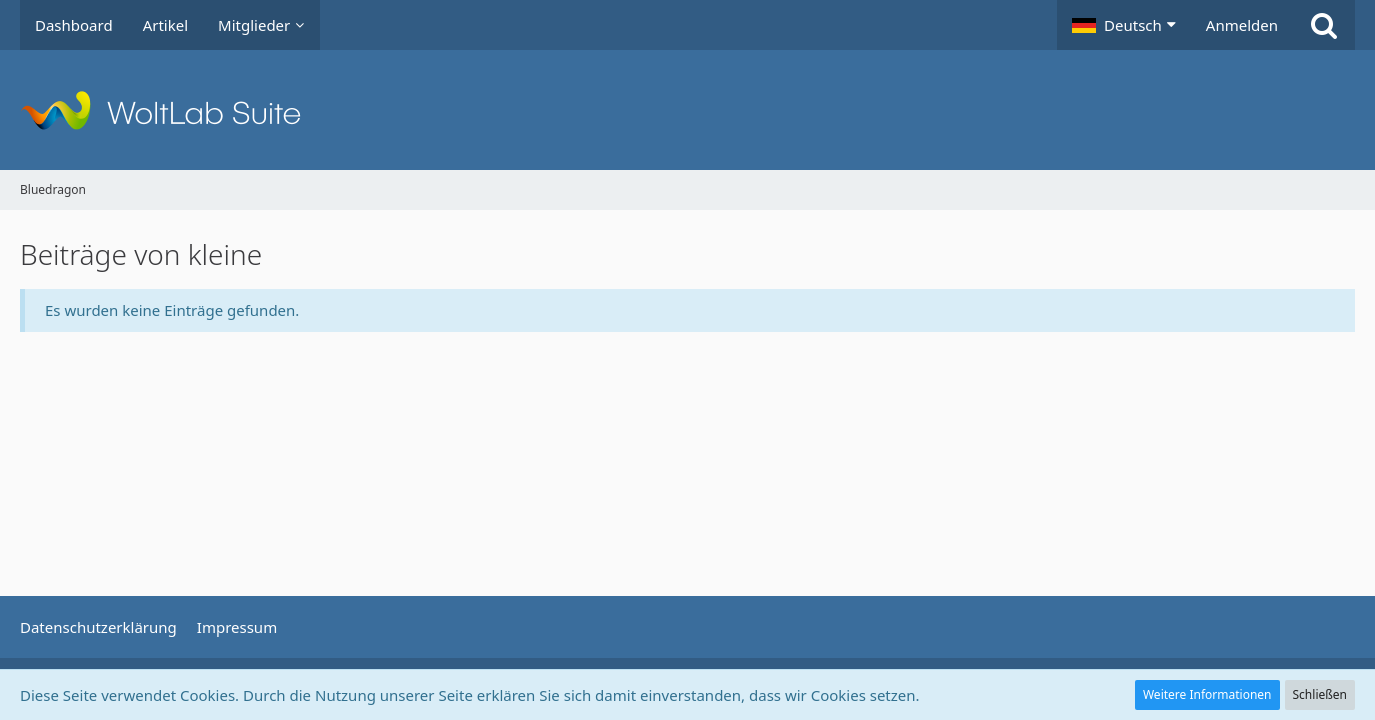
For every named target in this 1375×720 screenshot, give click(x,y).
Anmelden (1242, 25)
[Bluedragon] (687, 110)
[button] (1124, 25)
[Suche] (1324, 25)
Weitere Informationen (1207, 694)
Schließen (1320, 694)
